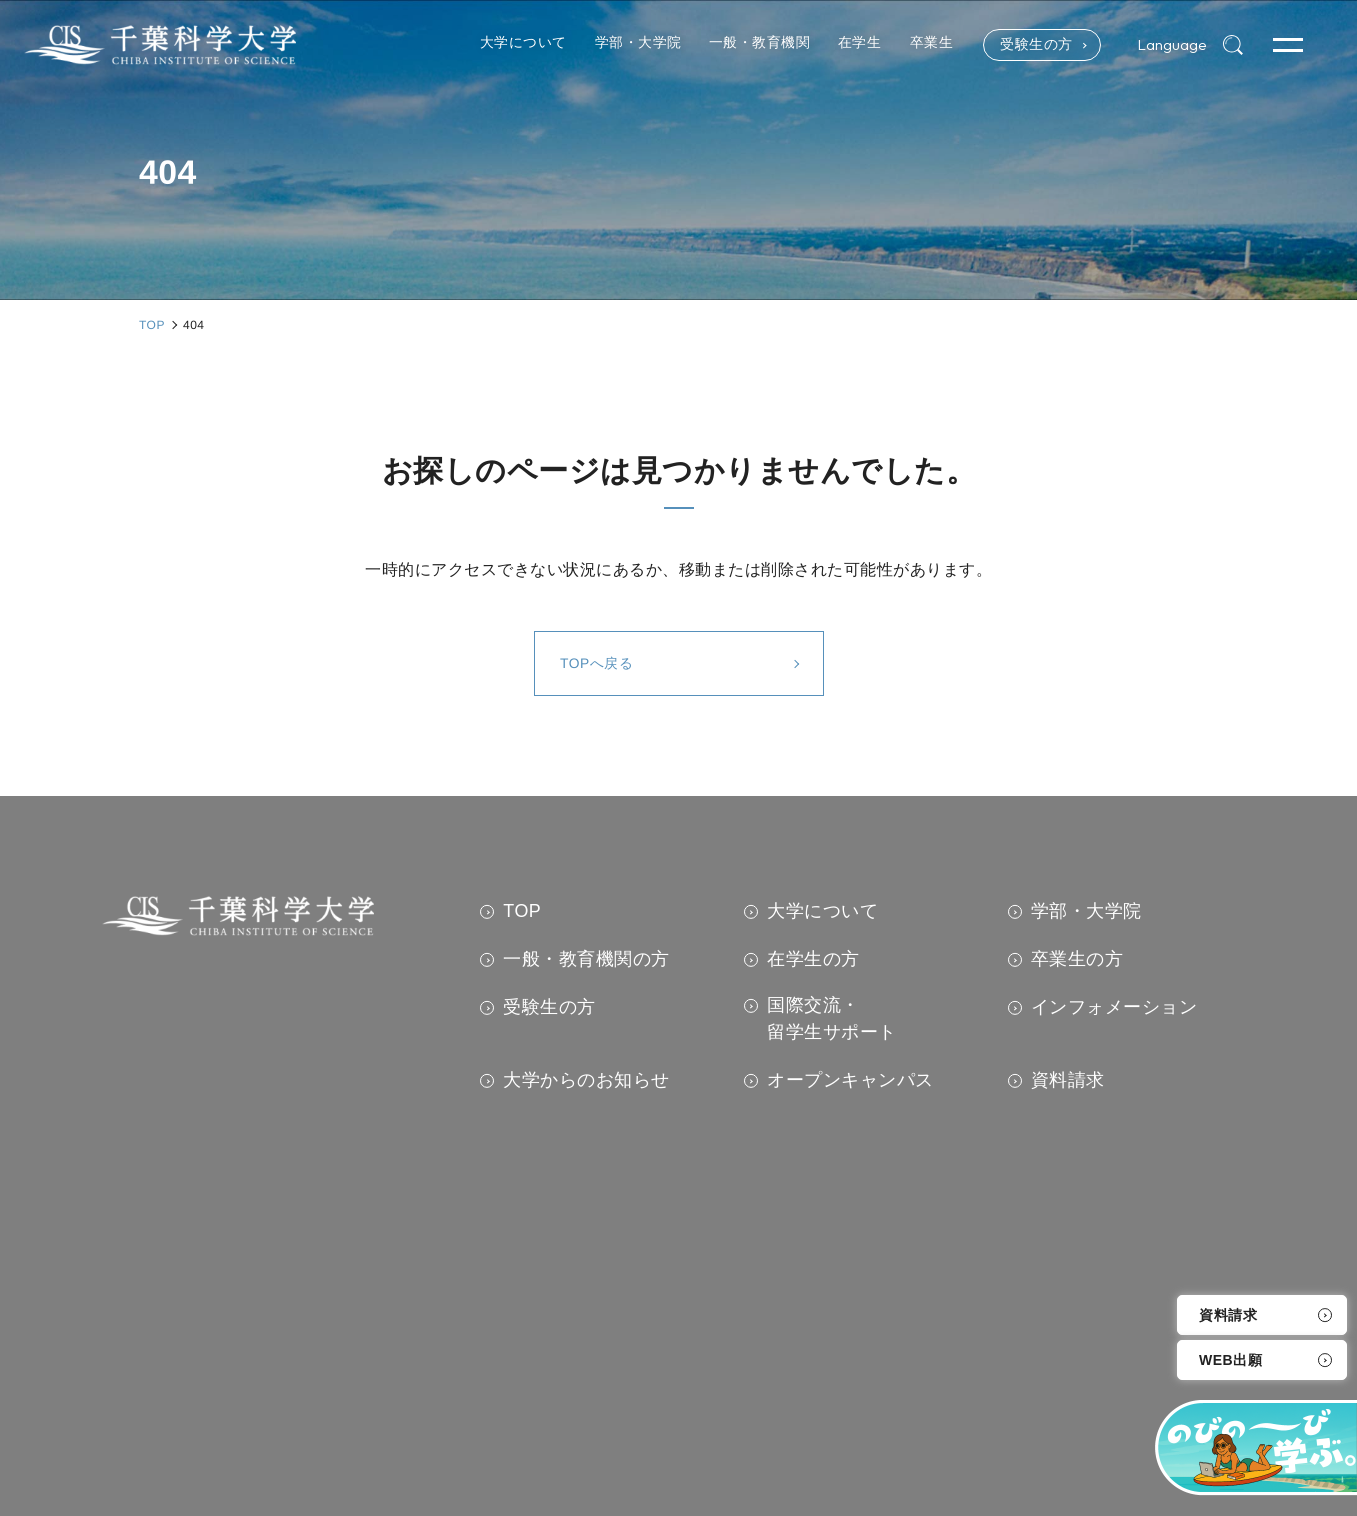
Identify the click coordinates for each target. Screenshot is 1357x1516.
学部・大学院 (1086, 911)
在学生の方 (813, 959)
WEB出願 (1230, 1360)
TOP (522, 911)
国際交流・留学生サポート (832, 1018)
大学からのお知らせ (586, 1080)
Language (1172, 45)
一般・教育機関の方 (586, 959)
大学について (822, 911)
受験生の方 (1033, 45)
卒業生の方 (1077, 959)
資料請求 (1228, 1315)
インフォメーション (1114, 1007)
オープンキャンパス (850, 1080)
